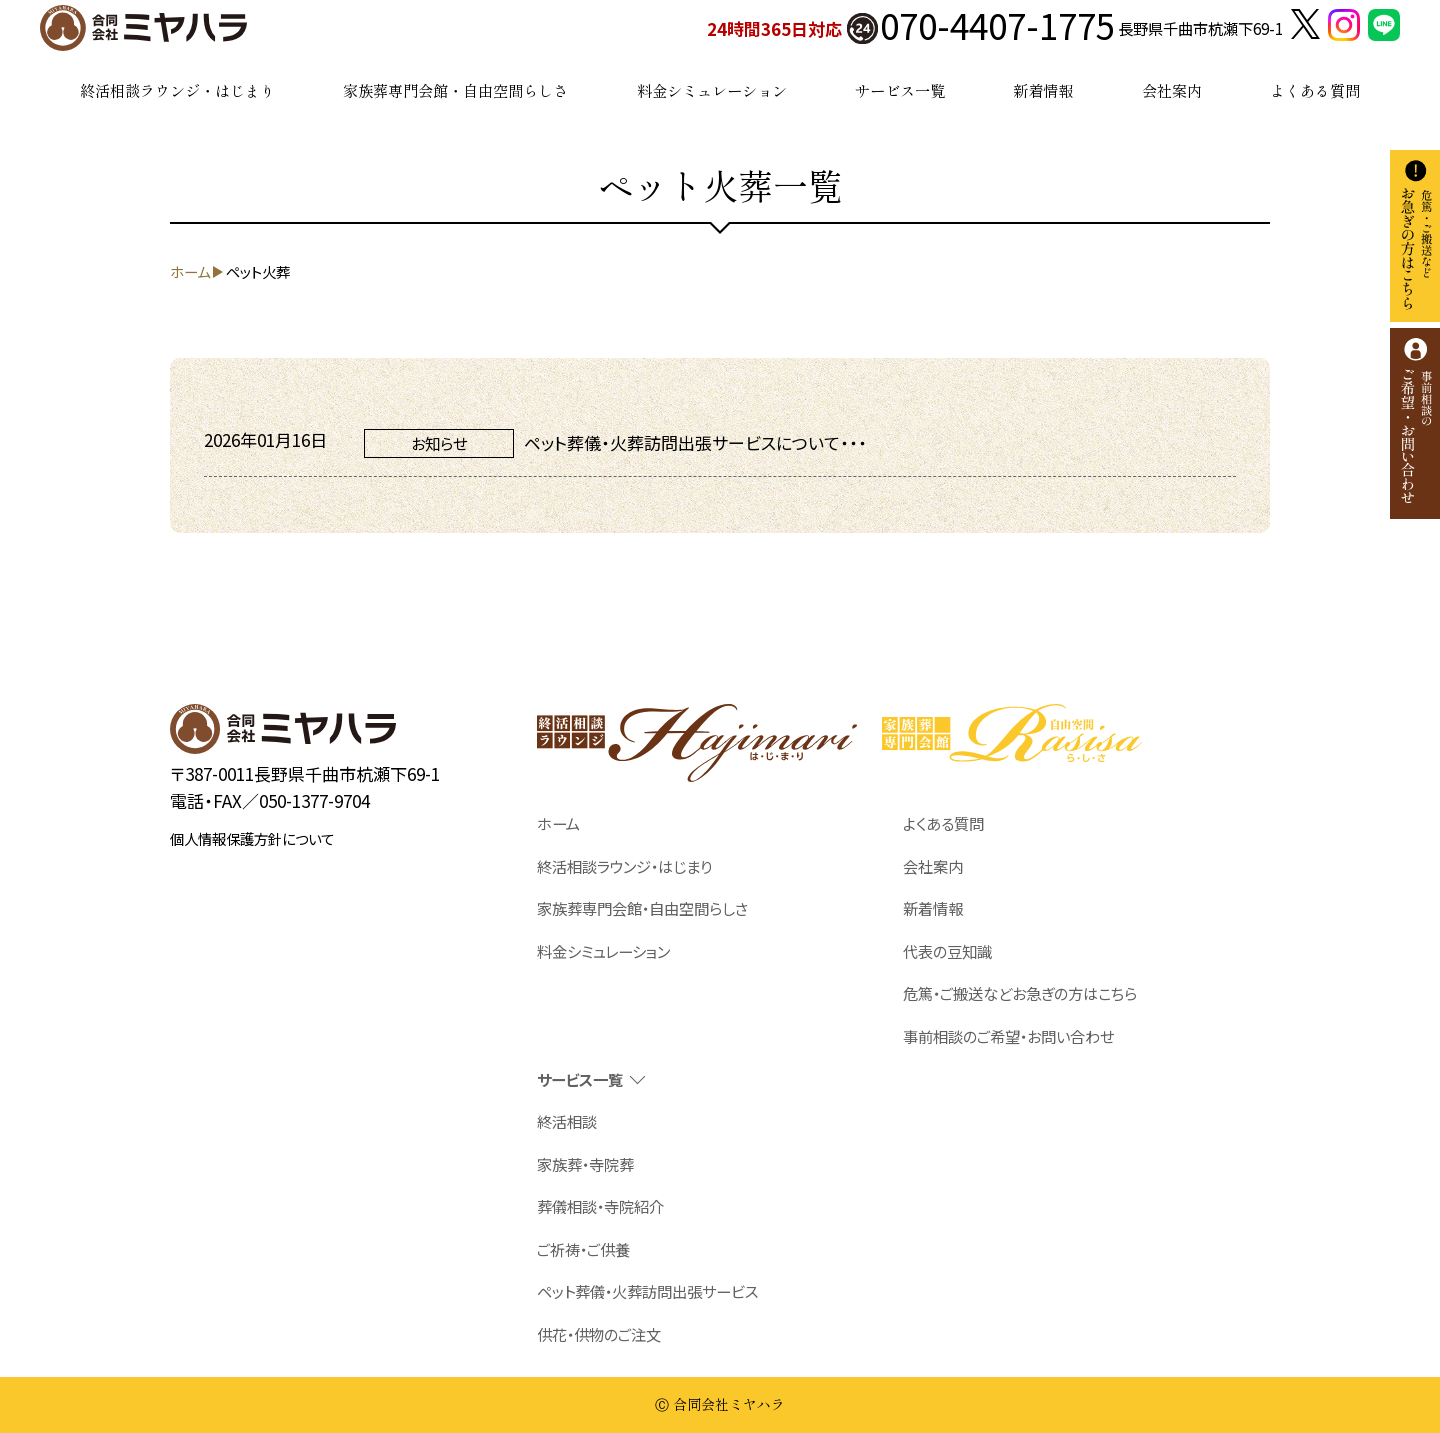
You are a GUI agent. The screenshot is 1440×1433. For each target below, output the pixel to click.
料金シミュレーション (712, 90)
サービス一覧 (900, 90)
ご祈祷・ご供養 (583, 1249)
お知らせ (439, 443)
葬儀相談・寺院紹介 (600, 1206)
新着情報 (1043, 90)
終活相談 (567, 1121)
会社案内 (1172, 90)
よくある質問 (1315, 90)
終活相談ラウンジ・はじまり (177, 90)
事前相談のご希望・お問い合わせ (1008, 1036)
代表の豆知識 (947, 951)
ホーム (558, 823)
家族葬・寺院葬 (585, 1164)
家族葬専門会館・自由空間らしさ (455, 90)
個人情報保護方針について (252, 838)
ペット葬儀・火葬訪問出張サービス (647, 1291)
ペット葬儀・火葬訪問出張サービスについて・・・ (695, 442)
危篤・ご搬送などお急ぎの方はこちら (1020, 993)
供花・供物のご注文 (599, 1334)
